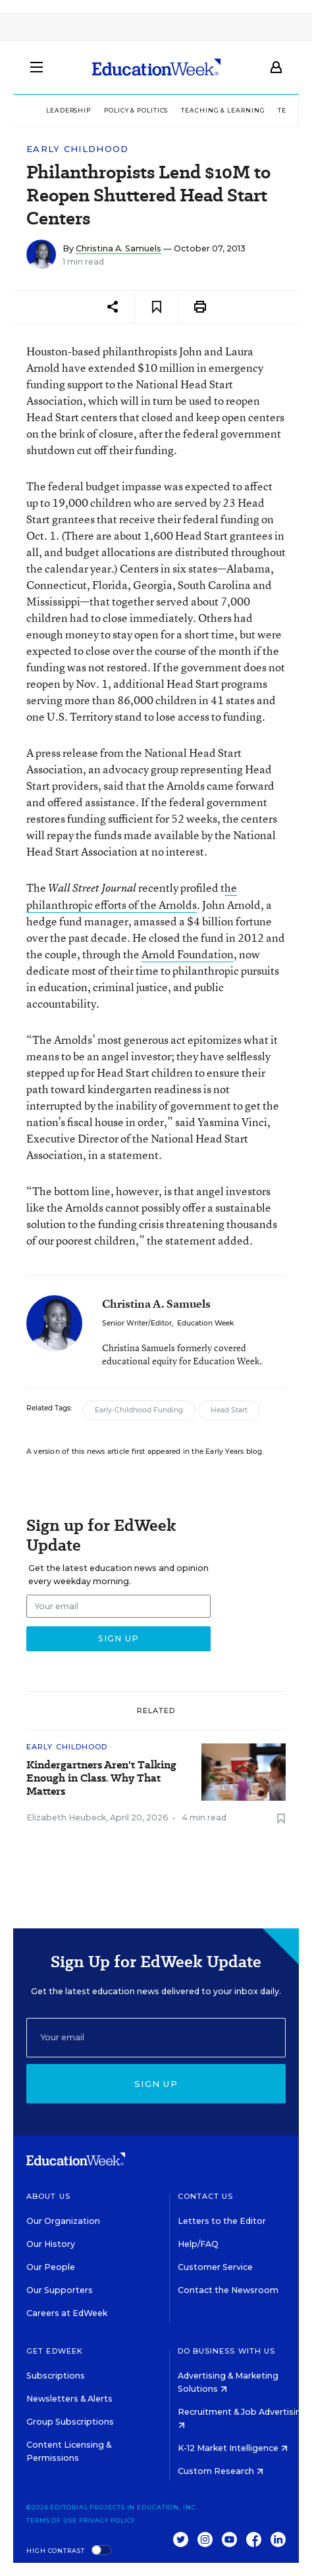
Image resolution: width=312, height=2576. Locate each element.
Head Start (229, 1410)
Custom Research (220, 2471)
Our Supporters (59, 2290)
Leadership (68, 110)
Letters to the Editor (222, 2221)
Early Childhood (77, 149)
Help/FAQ (198, 2244)
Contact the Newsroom (228, 2290)
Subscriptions (55, 2376)
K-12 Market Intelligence (233, 2448)
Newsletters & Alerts (69, 2399)
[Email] (156, 2037)
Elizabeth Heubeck (66, 1817)
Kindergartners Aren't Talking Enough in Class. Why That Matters (101, 1778)
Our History (50, 2244)
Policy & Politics (136, 110)
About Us (48, 2196)
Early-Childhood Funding (139, 1410)
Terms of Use (51, 2520)
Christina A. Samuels (118, 248)
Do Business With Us (227, 2351)
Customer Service (215, 2267)
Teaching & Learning (223, 110)
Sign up (156, 2083)
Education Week (205, 1323)
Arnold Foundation (188, 954)
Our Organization (63, 2221)
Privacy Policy (107, 2520)
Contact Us (206, 2196)
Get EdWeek (54, 2351)
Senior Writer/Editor (137, 1323)
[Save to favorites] (156, 307)
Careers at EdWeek (66, 2313)
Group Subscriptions (70, 2422)
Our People (50, 2267)
